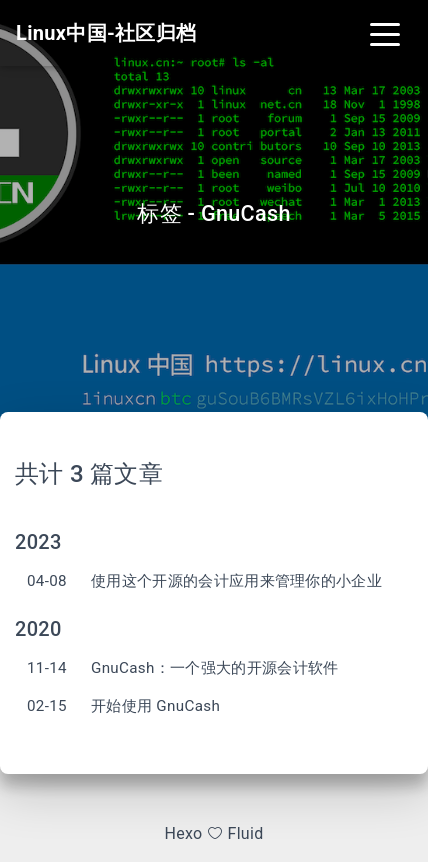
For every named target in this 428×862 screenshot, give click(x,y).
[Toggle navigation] (385, 33)
